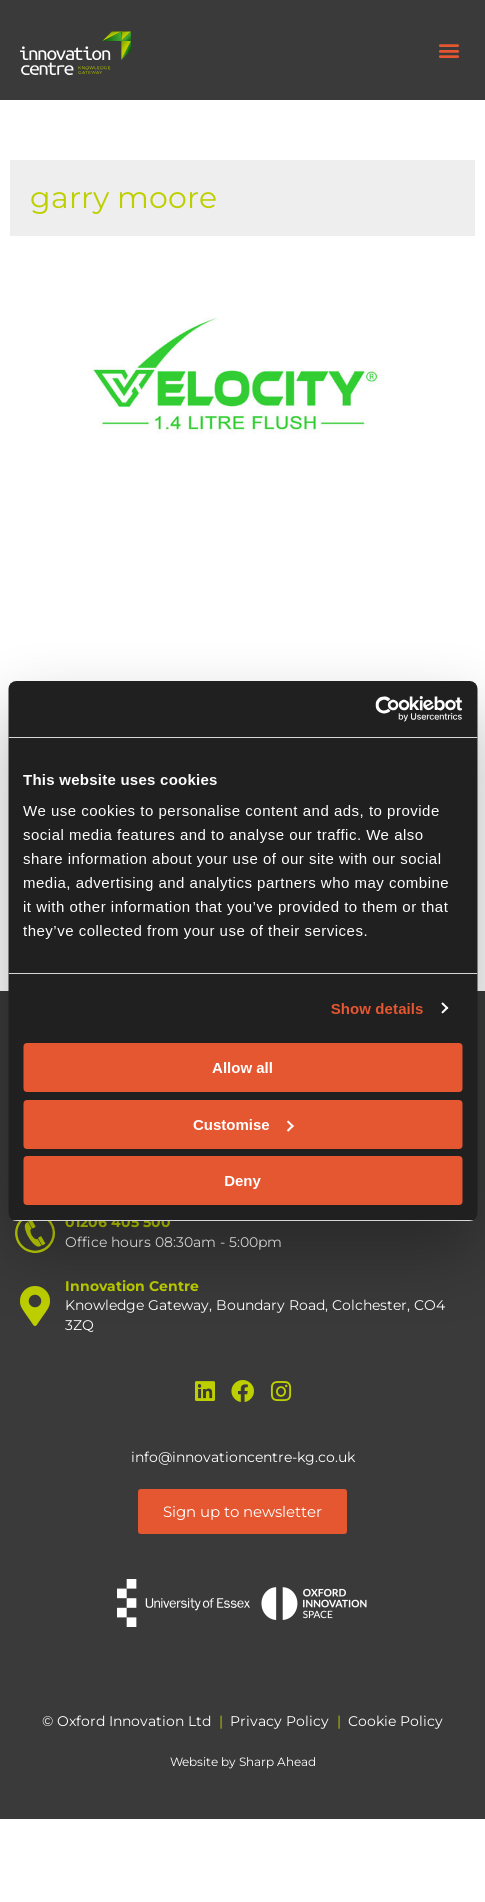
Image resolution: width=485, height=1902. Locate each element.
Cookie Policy (395, 1721)
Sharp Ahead (277, 1761)
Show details (377, 1008)
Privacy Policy (279, 1721)
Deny (242, 1180)
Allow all (242, 1067)
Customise (243, 1124)
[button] (448, 50)
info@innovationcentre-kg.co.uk (243, 1457)
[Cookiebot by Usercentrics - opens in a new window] (374, 709)
